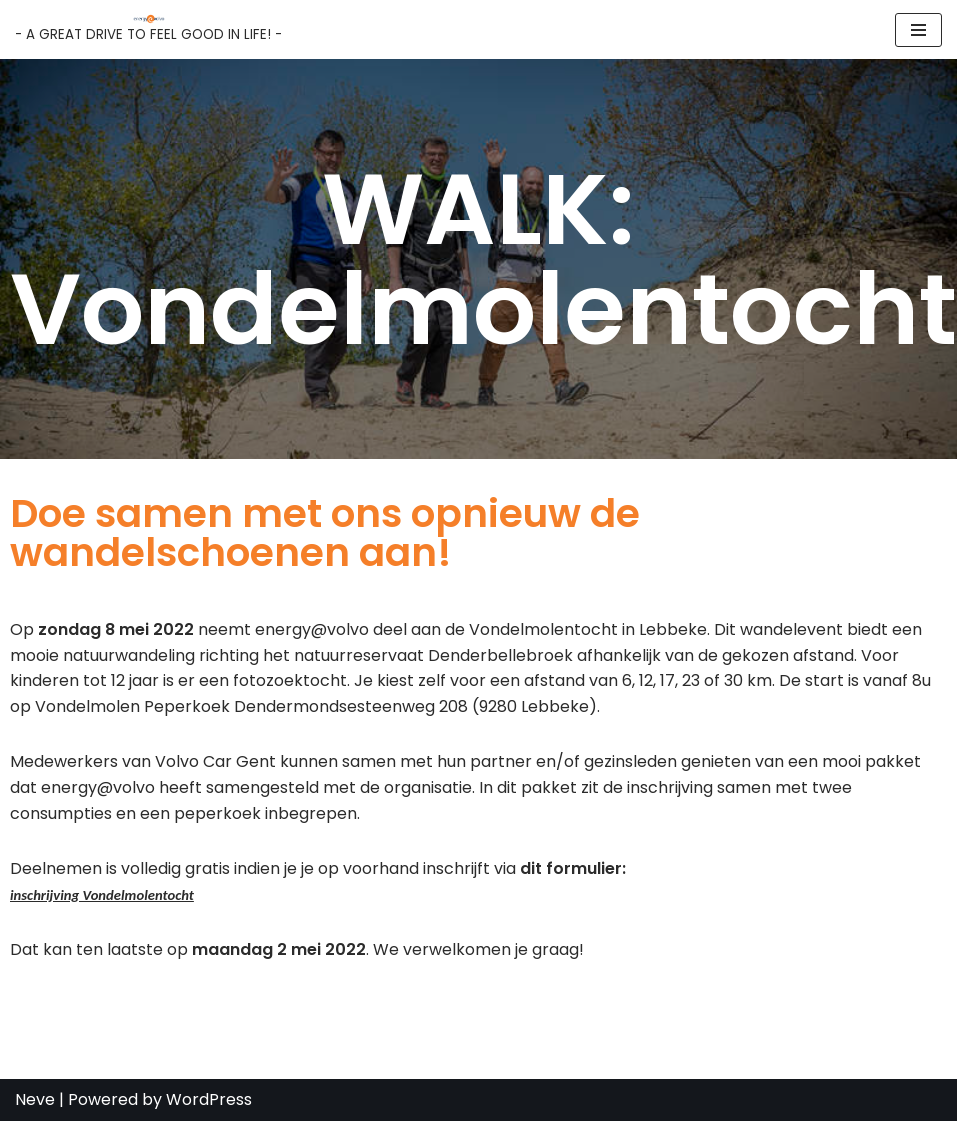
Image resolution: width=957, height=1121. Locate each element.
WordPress (209, 1099)
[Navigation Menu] (918, 30)
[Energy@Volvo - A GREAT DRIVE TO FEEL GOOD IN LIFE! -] (148, 29)
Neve (35, 1099)
